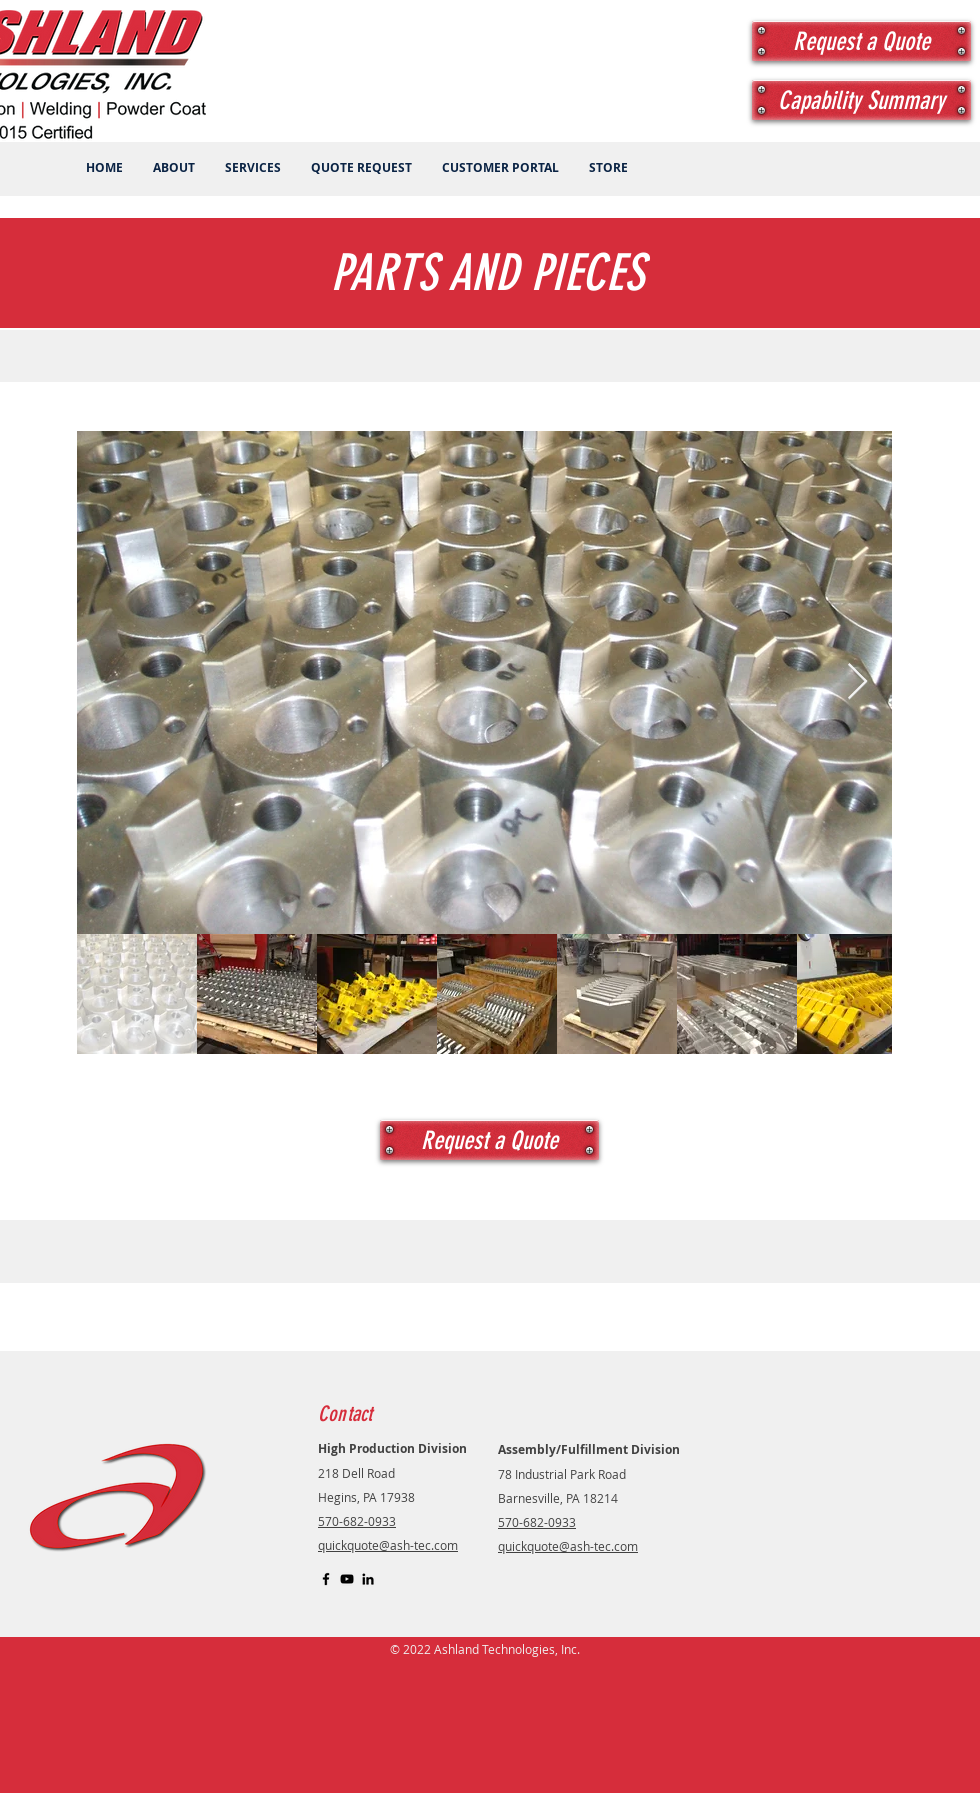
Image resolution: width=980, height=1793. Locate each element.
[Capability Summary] (861, 100)
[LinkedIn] (368, 1579)
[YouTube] (347, 1579)
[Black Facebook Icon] (326, 1579)
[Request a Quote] (861, 41)
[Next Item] (857, 682)
